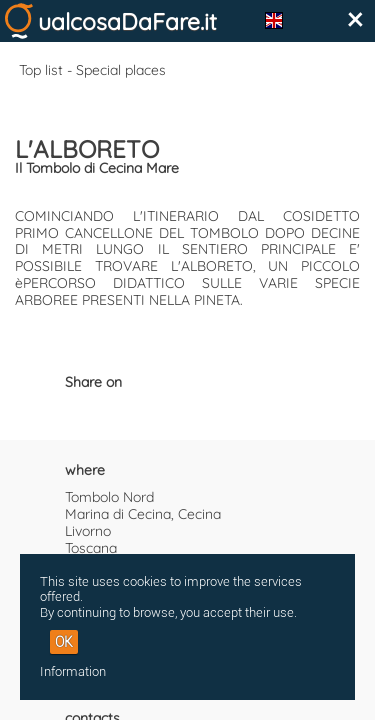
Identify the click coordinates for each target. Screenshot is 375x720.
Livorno (88, 531)
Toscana (91, 548)
